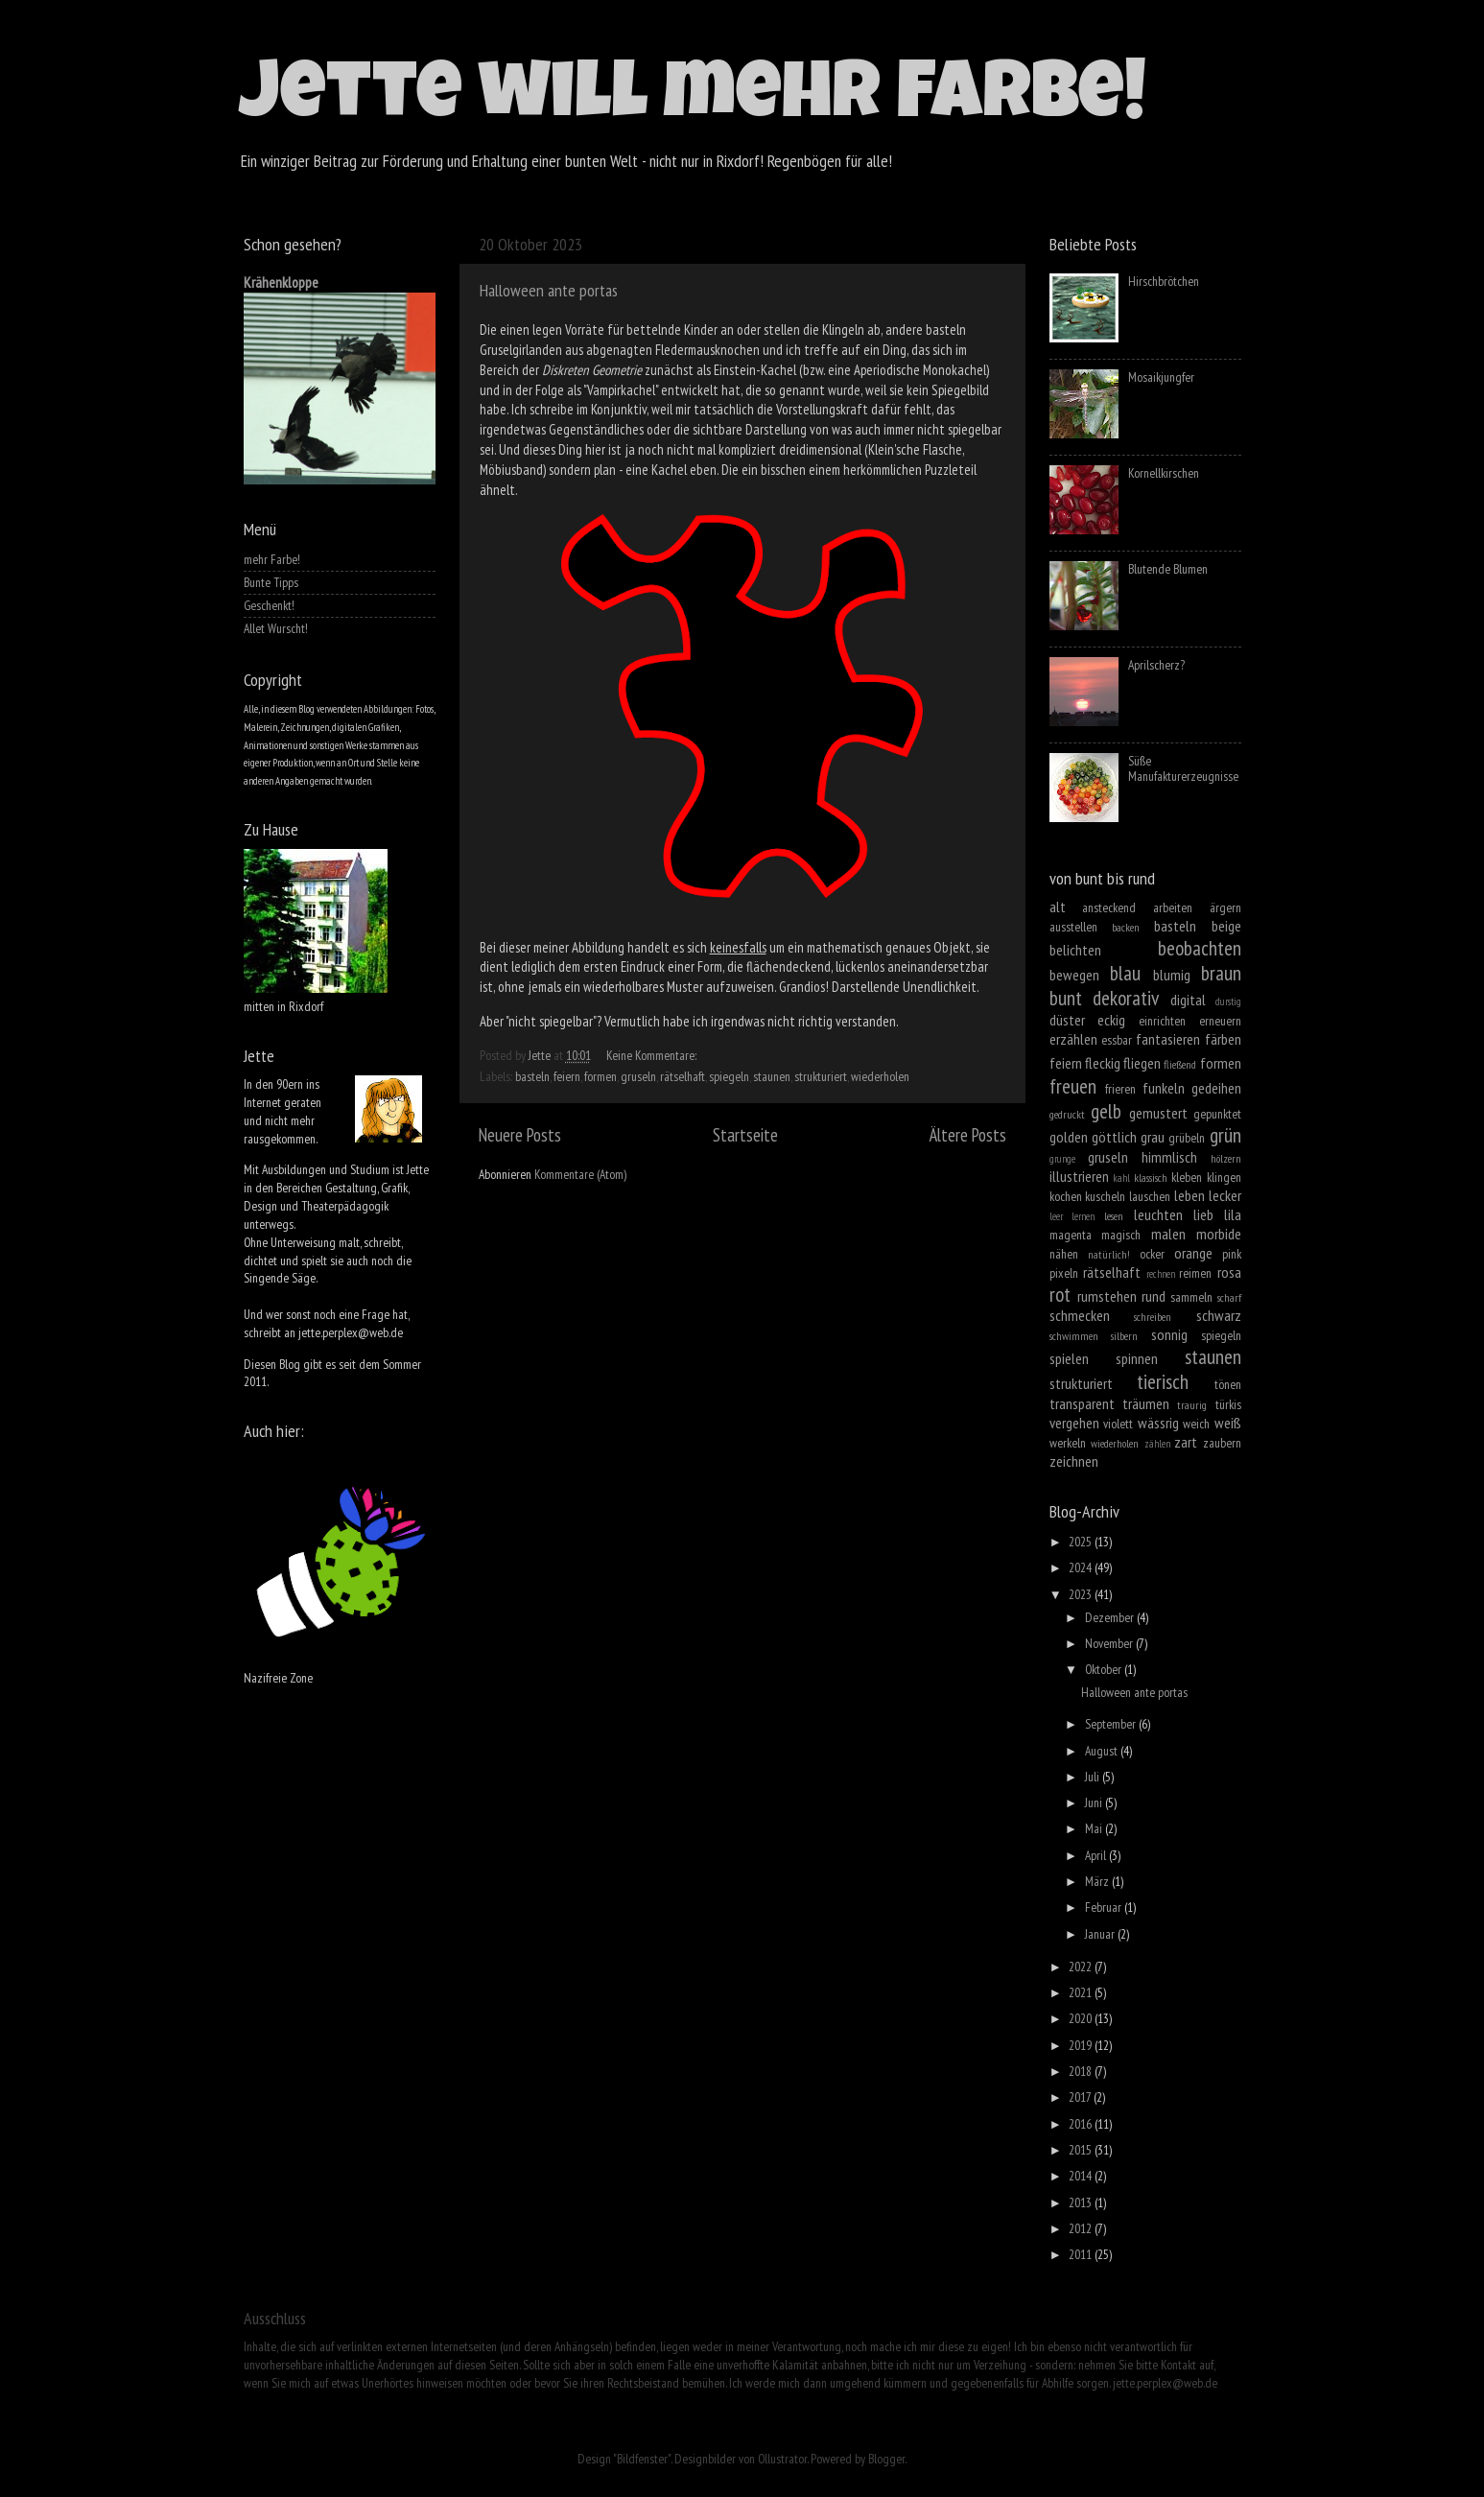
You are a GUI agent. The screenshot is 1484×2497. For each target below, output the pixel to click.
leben (1189, 1195)
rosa (1229, 1272)
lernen (1083, 1216)
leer (1056, 1216)
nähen (1063, 1253)
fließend (1180, 1064)
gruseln (638, 1076)
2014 (1082, 2175)
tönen (1227, 1384)
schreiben (1152, 1316)
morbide (1218, 1233)
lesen (1113, 1216)
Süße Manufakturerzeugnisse (1183, 768)
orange (1193, 1252)
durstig (1228, 1001)
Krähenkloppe (281, 282)
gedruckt (1067, 1114)
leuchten (1158, 1214)
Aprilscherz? (1156, 664)
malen (1168, 1233)
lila (1232, 1214)
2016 (1082, 2123)
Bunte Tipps (271, 582)
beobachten (1199, 947)
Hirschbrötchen (1163, 281)
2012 (1082, 2228)
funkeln (1163, 1087)
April (1097, 1855)
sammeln (1191, 1297)
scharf (1229, 1297)
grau (1153, 1136)
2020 (1082, 2018)
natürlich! (1109, 1254)
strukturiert (820, 1076)
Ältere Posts (968, 1134)
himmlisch (1169, 1156)
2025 (1082, 1541)
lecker (1225, 1195)
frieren (1120, 1088)
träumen (1145, 1403)
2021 (1082, 1992)
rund (1154, 1296)
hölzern (1226, 1158)
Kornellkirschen (1163, 473)
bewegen (1074, 974)
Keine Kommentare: (652, 1055)
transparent (1082, 1403)
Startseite (745, 1134)
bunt (1065, 997)
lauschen (1149, 1196)
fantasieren (1168, 1038)
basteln (532, 1076)
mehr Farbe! (272, 559)
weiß (1227, 1422)
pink (1231, 1253)
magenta (1070, 1234)
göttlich (1114, 1136)
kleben (1186, 1177)
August (1102, 1750)
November (1110, 1643)
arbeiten (1172, 907)
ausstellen (1073, 926)
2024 (1082, 1567)
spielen (1069, 1358)
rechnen (1160, 1274)
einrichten (1162, 1020)
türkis (1228, 1404)
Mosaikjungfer (1161, 377)
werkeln (1067, 1442)
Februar (1104, 1907)
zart (1185, 1441)
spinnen (1137, 1358)
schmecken (1079, 1315)
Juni (1095, 1802)
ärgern (1225, 907)
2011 (1082, 2254)
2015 (1082, 2149)
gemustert (1158, 1112)
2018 (1082, 2071)
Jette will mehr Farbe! (692, 99)
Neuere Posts (520, 1134)
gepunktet (1217, 1113)
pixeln (1063, 1273)
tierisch (1163, 1381)
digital (1188, 999)
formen (600, 1076)
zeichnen (1073, 1461)
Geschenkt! (269, 605)
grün (1225, 1134)
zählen (1157, 1443)
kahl (1121, 1178)
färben (1223, 1038)
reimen (1195, 1273)
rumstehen (1107, 1296)
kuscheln (1105, 1196)
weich (1196, 1423)
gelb (1106, 1110)
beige (1226, 925)
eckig (1111, 1019)
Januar (1101, 1934)
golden (1068, 1136)
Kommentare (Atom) (580, 1174)
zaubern (1222, 1442)
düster (1067, 1019)
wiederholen (880, 1076)
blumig (1171, 974)
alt (1057, 906)
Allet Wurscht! (276, 628)
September (1112, 1723)
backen (1126, 927)
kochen (1065, 1196)
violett (1118, 1423)
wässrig (1158, 1422)
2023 (1082, 1594)
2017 (1081, 2097)
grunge (1062, 1159)
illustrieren (1079, 1176)
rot (1060, 1294)
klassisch (1150, 1177)
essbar (1116, 1039)
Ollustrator (782, 2458)
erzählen (1073, 1038)
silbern (1124, 1336)
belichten (1075, 949)
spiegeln (729, 1076)
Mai (1095, 1828)
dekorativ (1126, 997)
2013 (1082, 2202)
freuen (1072, 1085)
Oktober (1104, 1669)
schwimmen (1073, 1336)
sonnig (1169, 1334)
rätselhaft (682, 1076)
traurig (1192, 1405)
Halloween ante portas (549, 290)
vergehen (1074, 1422)
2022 (1082, 1966)
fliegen (1142, 1062)
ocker (1152, 1253)
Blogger (886, 2458)
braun (1221, 972)
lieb (1203, 1214)
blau (1125, 972)
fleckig (1102, 1062)
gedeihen (1216, 1087)
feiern (567, 1076)
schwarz (1218, 1315)
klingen (1224, 1177)
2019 (1082, 2045)
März (1098, 1881)
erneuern (1220, 1020)
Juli (1093, 1776)
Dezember (1111, 1617)
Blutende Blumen (1168, 568)
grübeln (1186, 1137)
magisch (1121, 1234)
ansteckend (1109, 907)
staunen (771, 1076)
